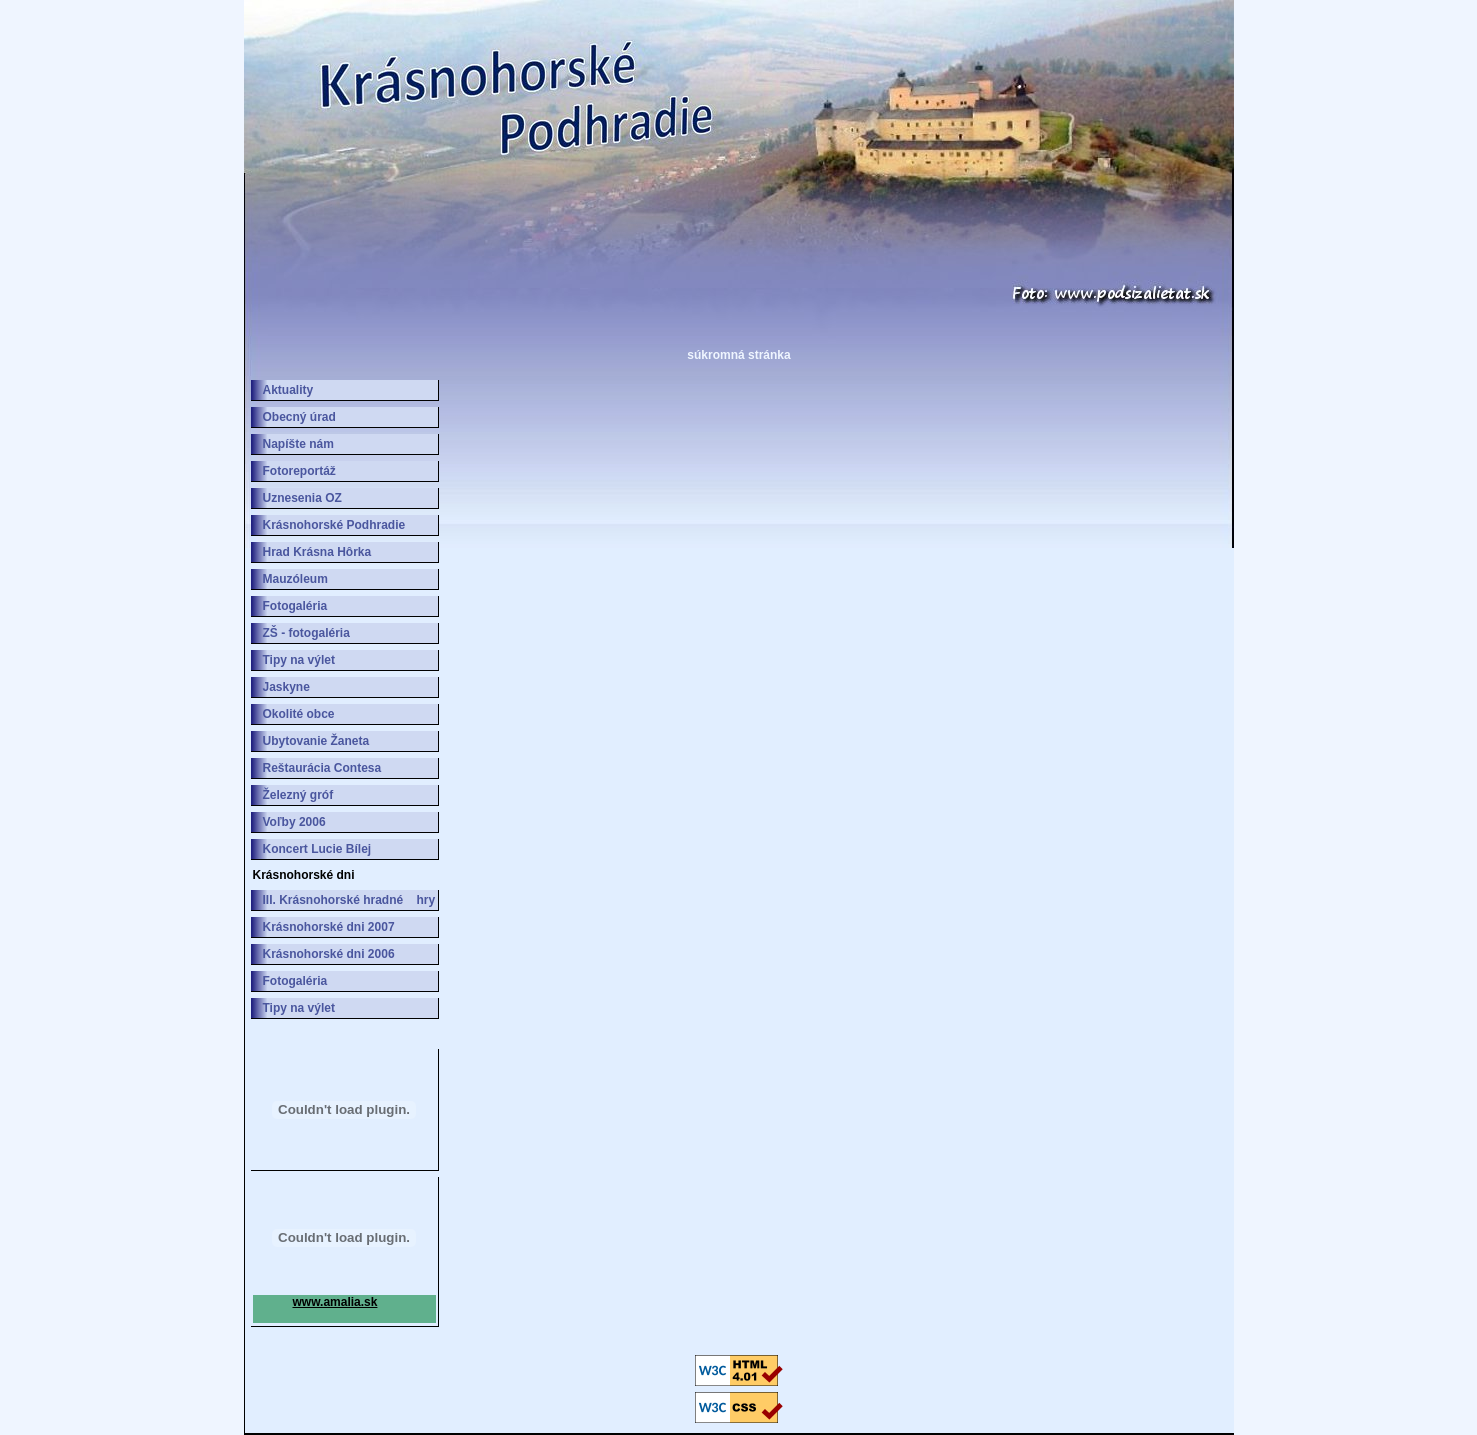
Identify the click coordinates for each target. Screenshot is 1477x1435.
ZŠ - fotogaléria (306, 633)
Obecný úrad (299, 417)
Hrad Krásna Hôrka (317, 552)
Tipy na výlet (299, 660)
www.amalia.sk (335, 1302)
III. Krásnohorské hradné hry (349, 900)
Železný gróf (298, 795)
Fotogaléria (295, 606)
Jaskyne (286, 687)
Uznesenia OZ (302, 498)
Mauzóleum (295, 579)
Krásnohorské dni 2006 (329, 954)
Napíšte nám (298, 444)
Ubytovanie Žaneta (316, 741)
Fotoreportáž (299, 471)
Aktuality (288, 390)
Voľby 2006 (294, 822)
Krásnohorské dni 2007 (329, 927)
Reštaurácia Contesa (322, 768)
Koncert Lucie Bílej (317, 849)
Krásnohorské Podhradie (334, 525)
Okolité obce (299, 714)
